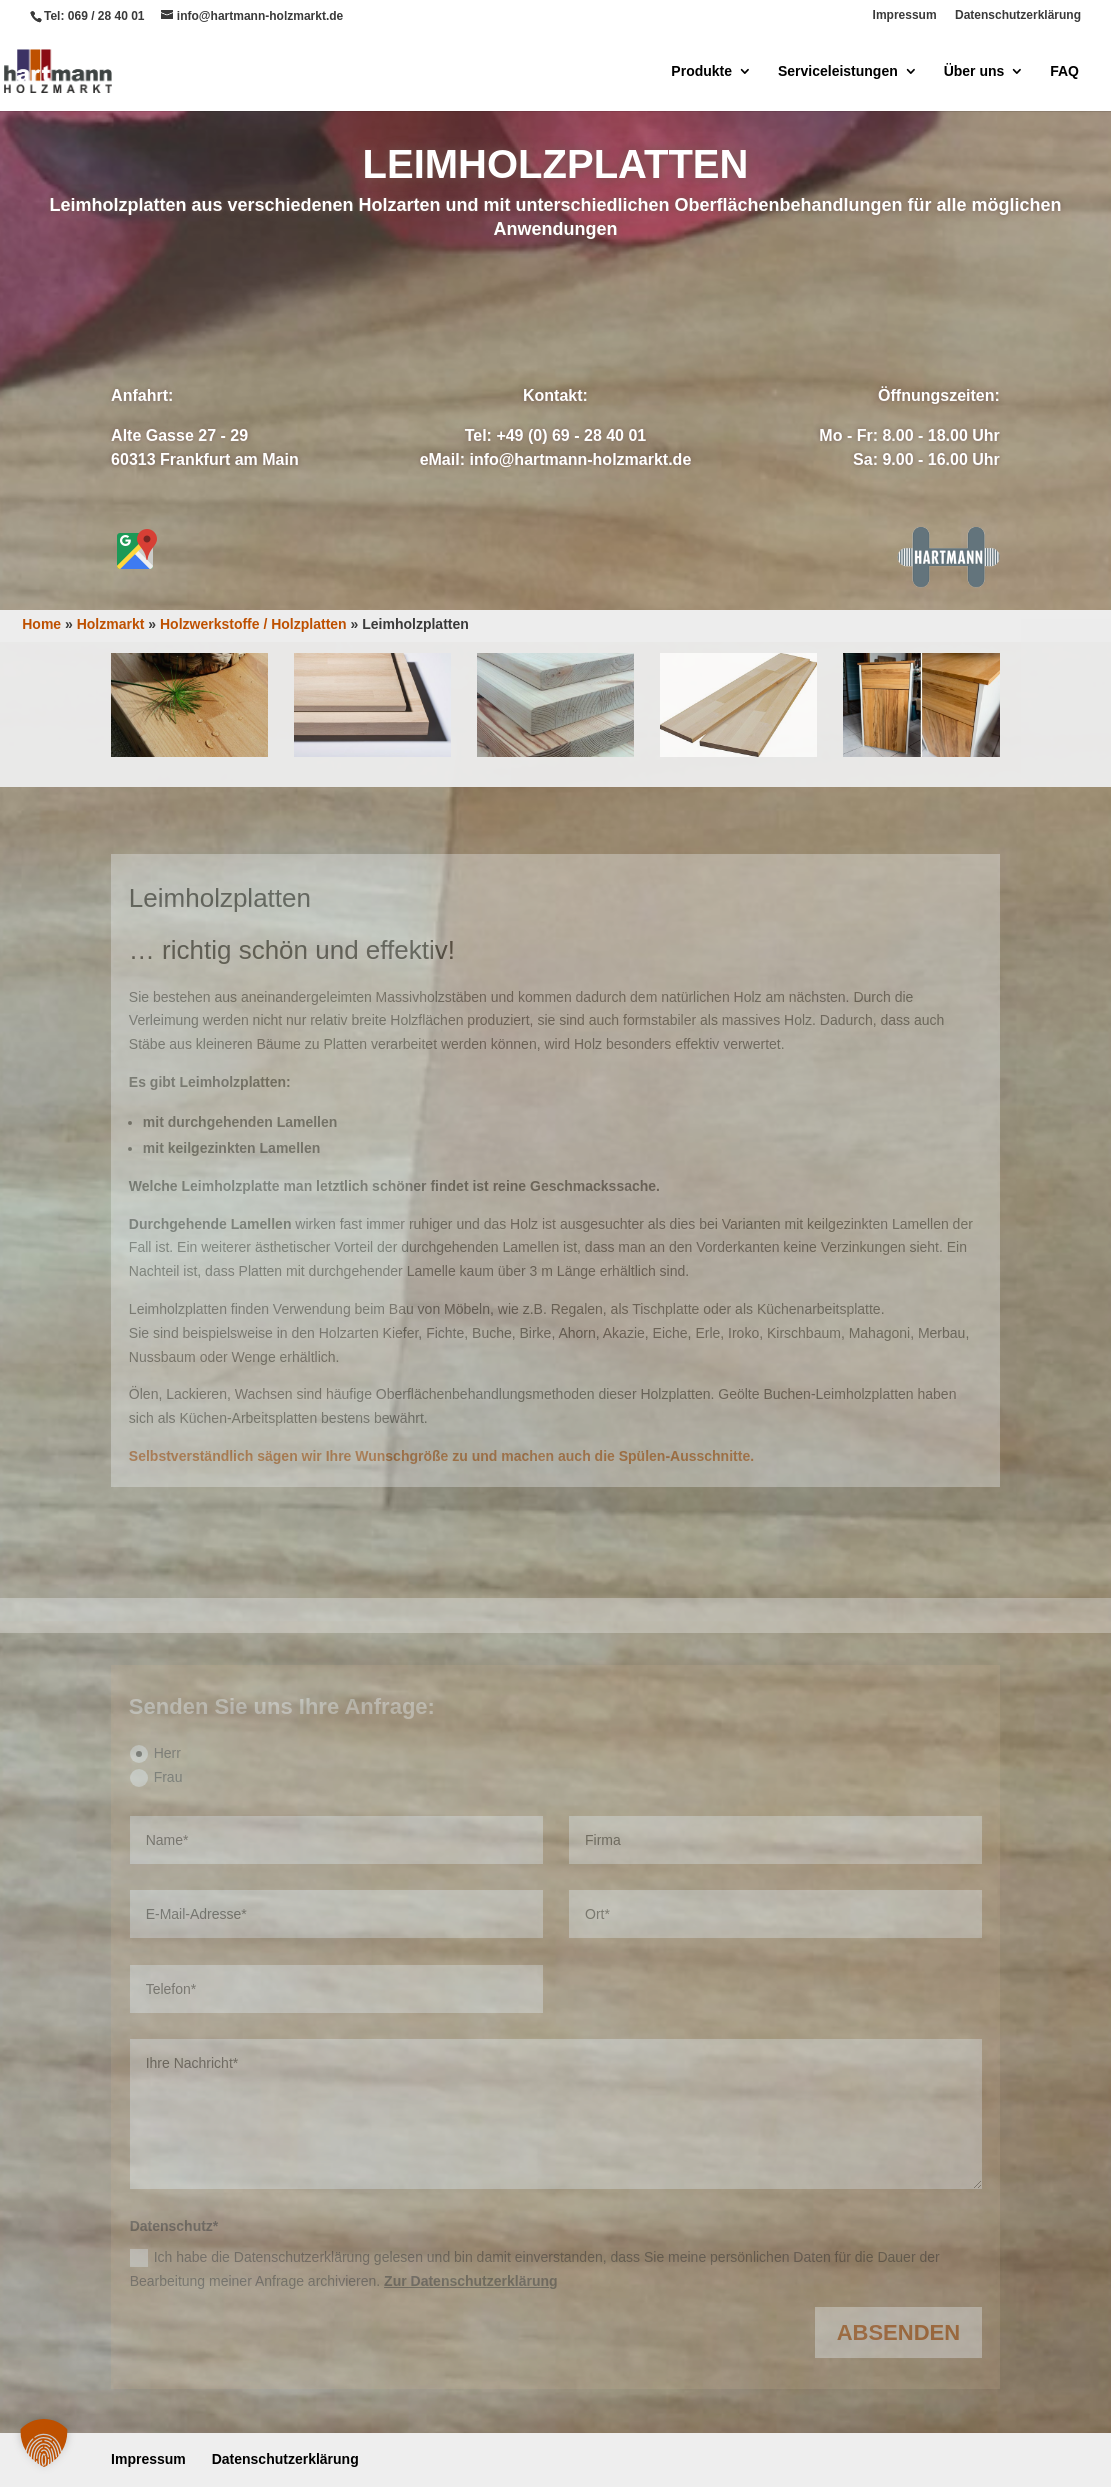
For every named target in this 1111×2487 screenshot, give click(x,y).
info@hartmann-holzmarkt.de (580, 459)
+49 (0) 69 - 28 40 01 (571, 435)
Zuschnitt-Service (556, 531)
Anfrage (469, 303)
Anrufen (641, 303)
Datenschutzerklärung (1018, 15)
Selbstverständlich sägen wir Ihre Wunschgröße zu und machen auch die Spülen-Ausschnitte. (441, 1456)
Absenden (898, 2332)
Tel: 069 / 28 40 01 (94, 16)
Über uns (974, 71)
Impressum (905, 15)
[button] (44, 2443)
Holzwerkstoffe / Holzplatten (253, 624)
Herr (155, 1754)
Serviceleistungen (838, 71)
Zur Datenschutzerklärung (470, 2281)
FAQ (1064, 71)
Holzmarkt (111, 624)
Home (41, 624)
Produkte (701, 71)
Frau (156, 1778)
